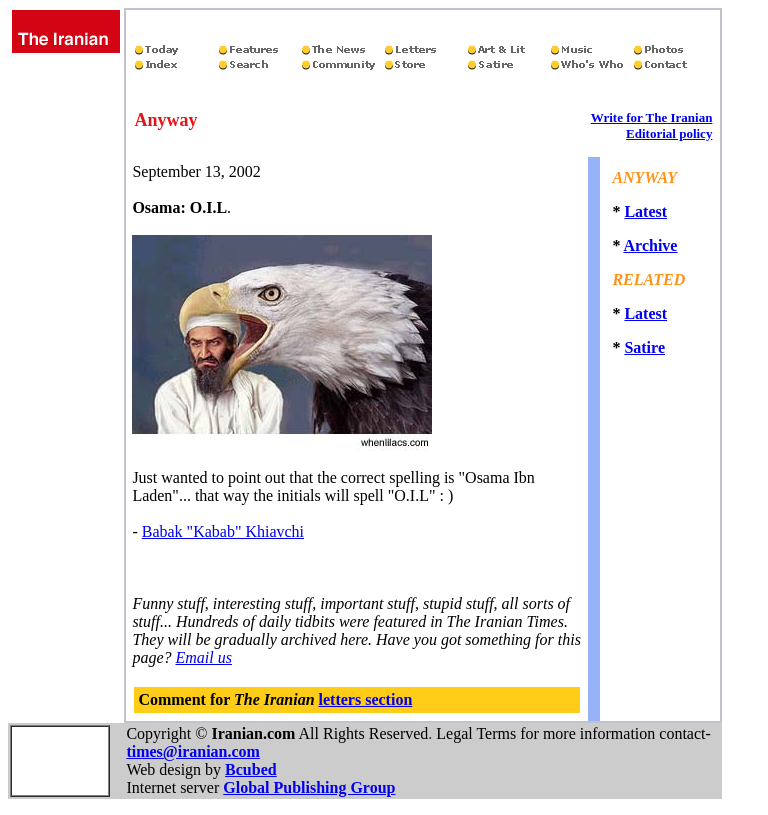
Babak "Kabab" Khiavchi (223, 531)
